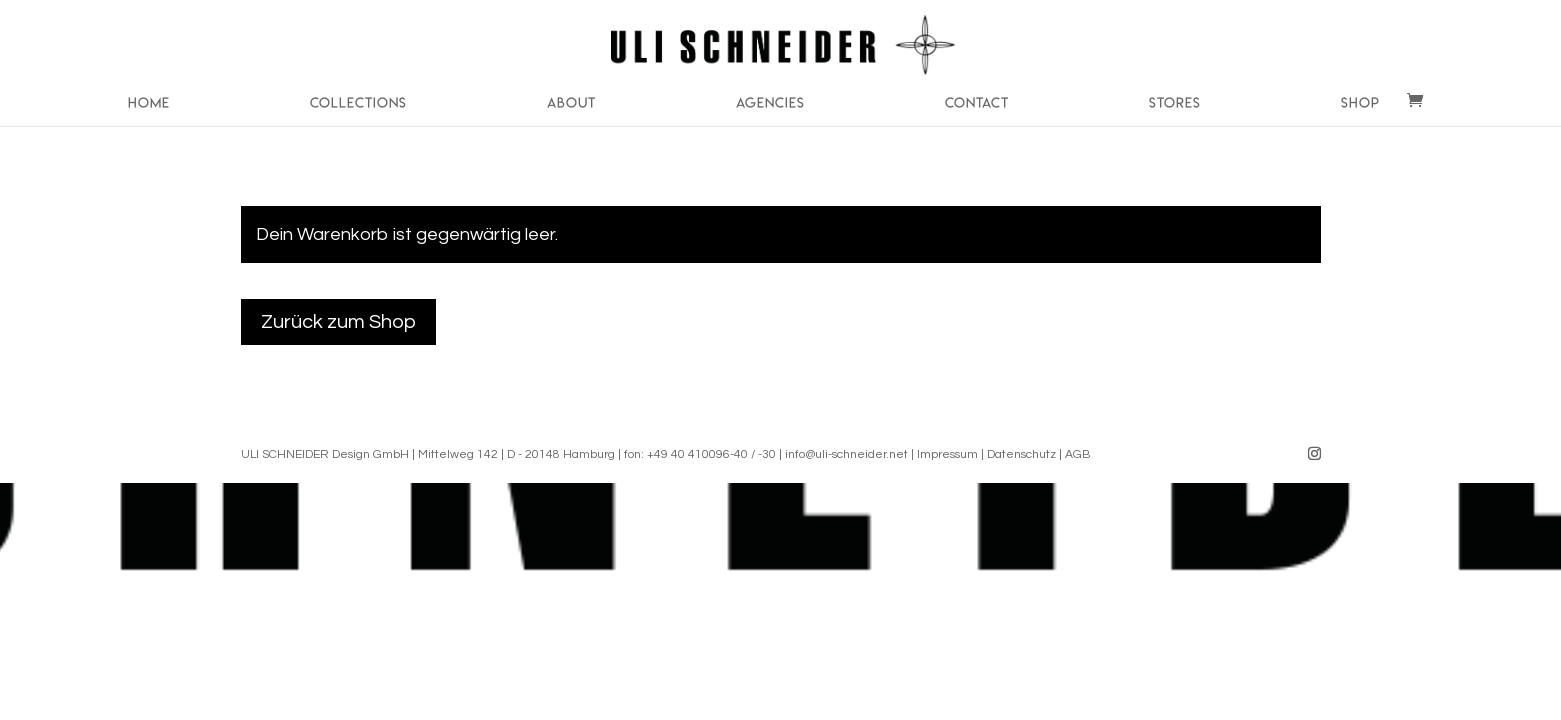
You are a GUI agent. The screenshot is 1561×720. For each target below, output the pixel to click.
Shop (1360, 103)
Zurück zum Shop (338, 322)
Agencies (770, 103)
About (571, 103)
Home (149, 103)
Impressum (947, 454)
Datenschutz (1021, 454)
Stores (1175, 103)
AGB (1077, 454)
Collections (358, 103)
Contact (977, 103)
